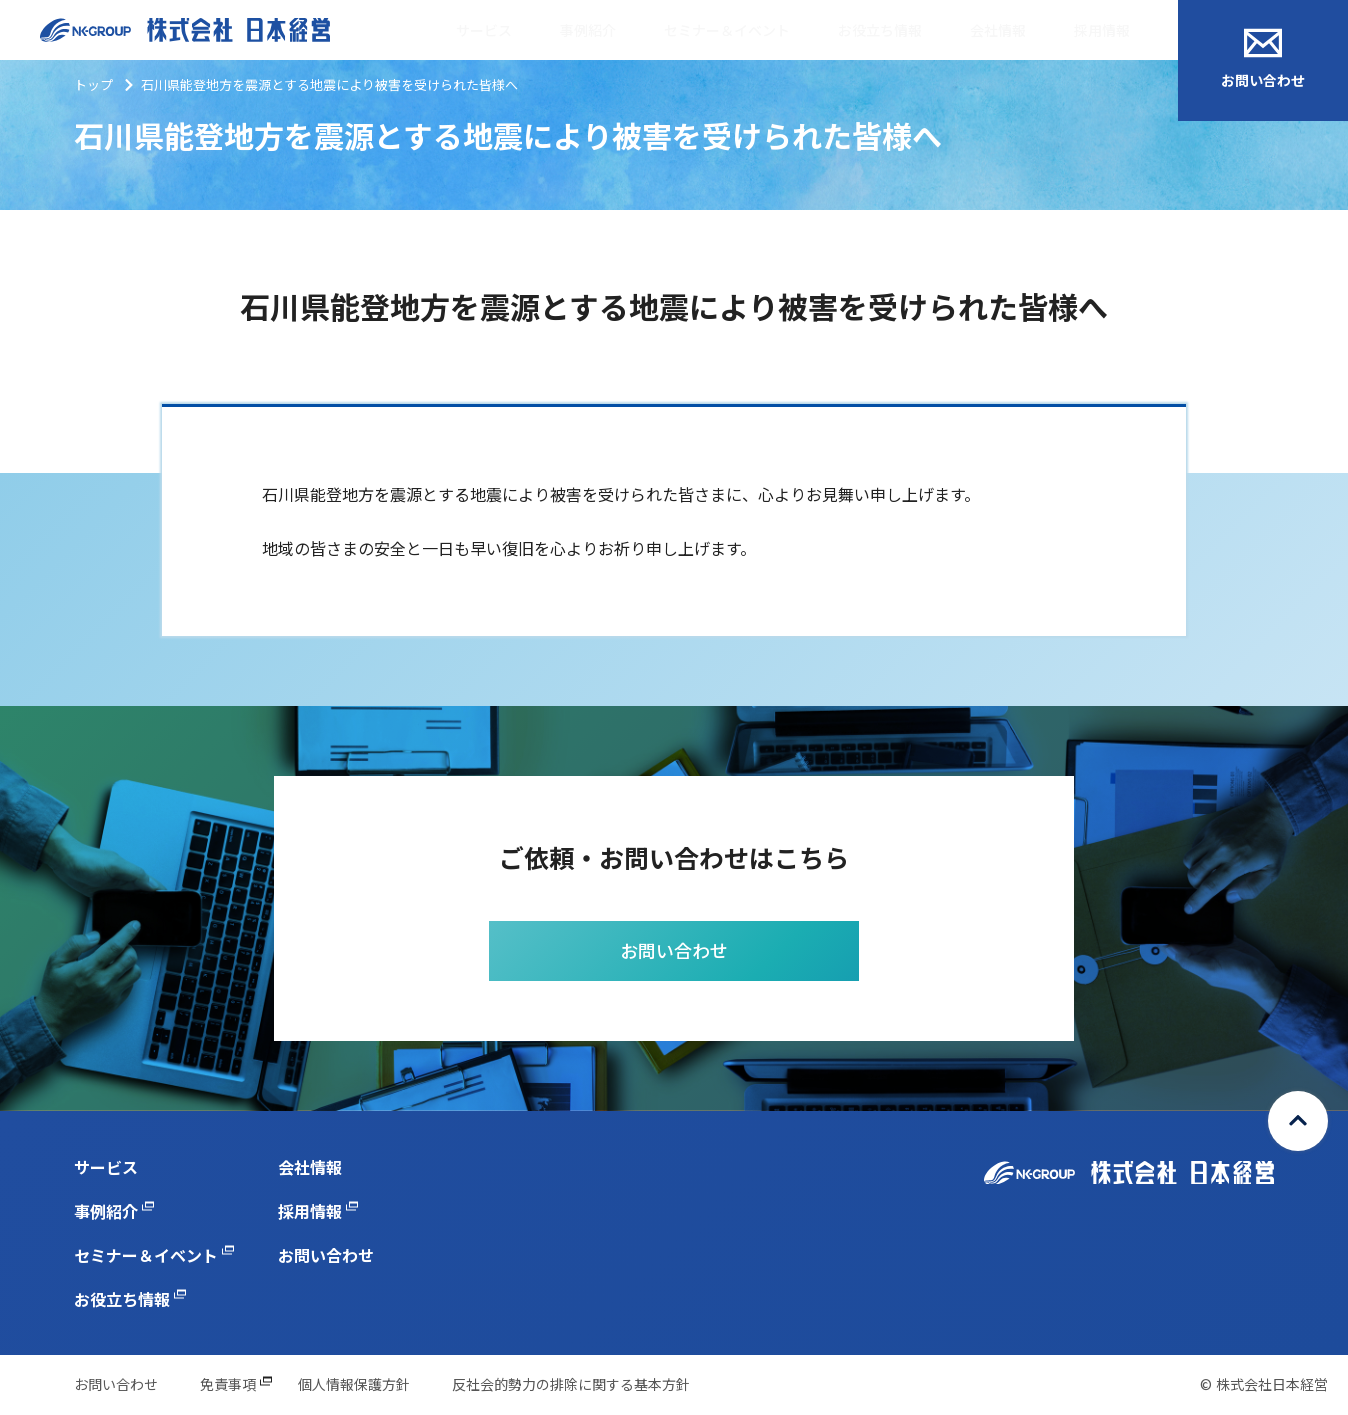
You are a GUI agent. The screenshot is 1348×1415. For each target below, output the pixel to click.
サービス (484, 30)
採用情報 (1102, 30)
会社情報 (998, 30)
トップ (93, 84)
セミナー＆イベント (727, 30)
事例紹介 (588, 30)
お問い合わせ (1263, 59)
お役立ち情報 (880, 30)
